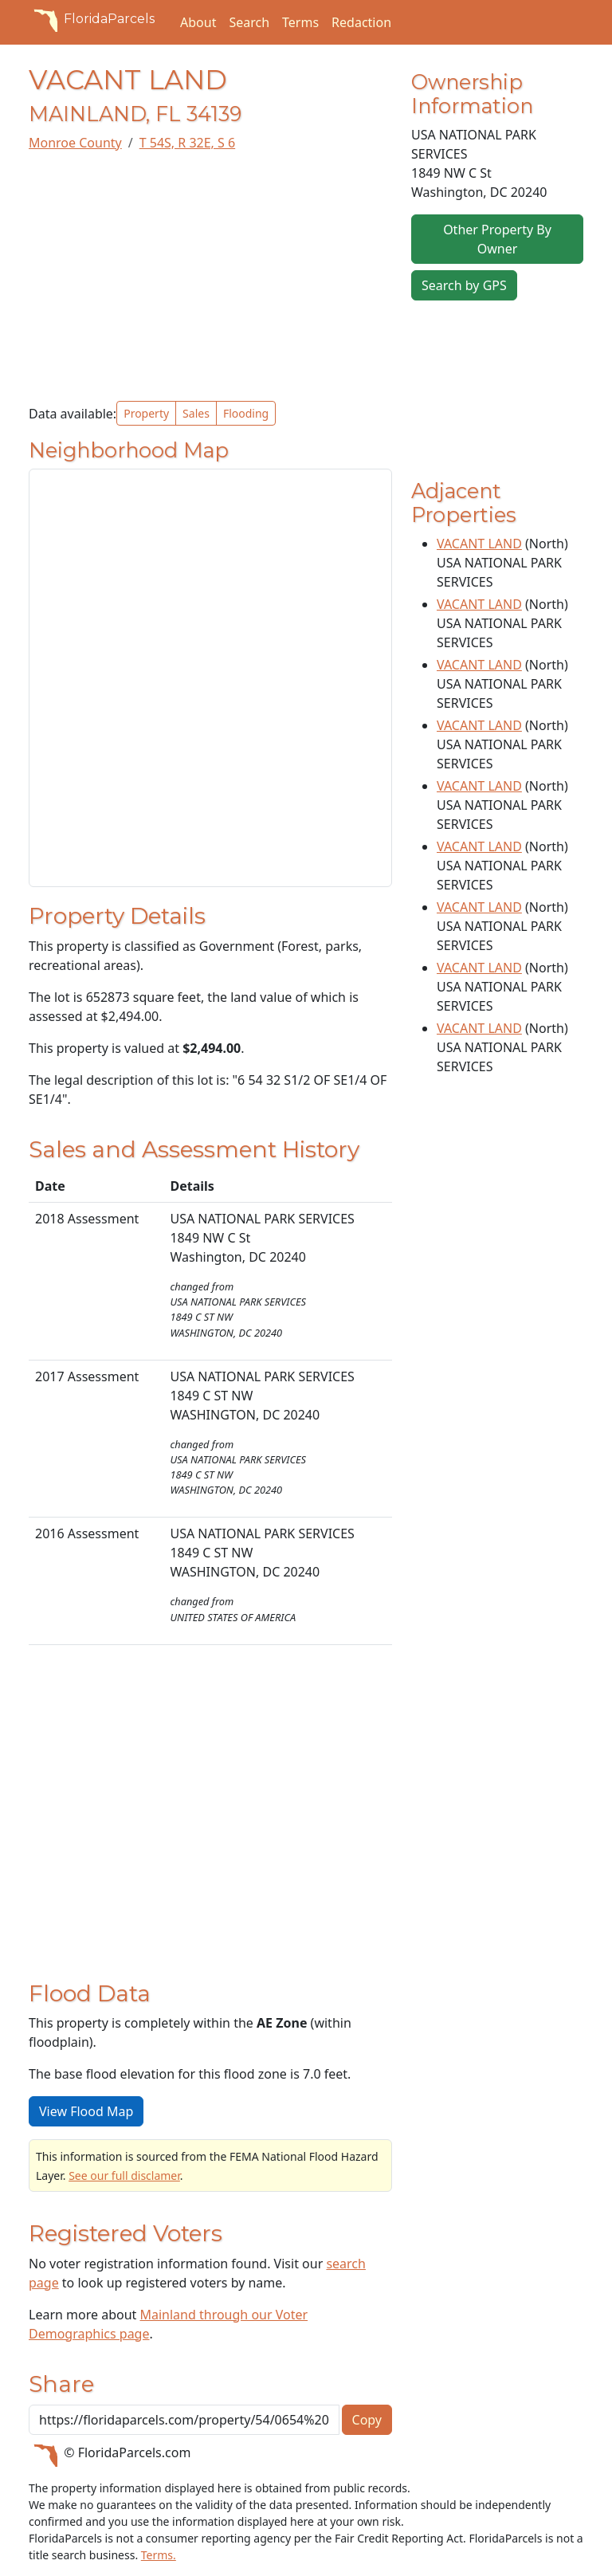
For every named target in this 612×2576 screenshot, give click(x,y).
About (198, 22)
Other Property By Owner (497, 239)
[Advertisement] (210, 276)
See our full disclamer (124, 2175)
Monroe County (75, 142)
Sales (196, 413)
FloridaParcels (92, 19)
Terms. (158, 2554)
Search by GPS (464, 285)
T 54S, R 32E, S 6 (187, 142)
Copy (367, 2420)
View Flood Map (86, 2111)
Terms (300, 22)
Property (146, 413)
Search (249, 22)
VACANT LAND (479, 543)
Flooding (246, 413)
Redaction (361, 22)
